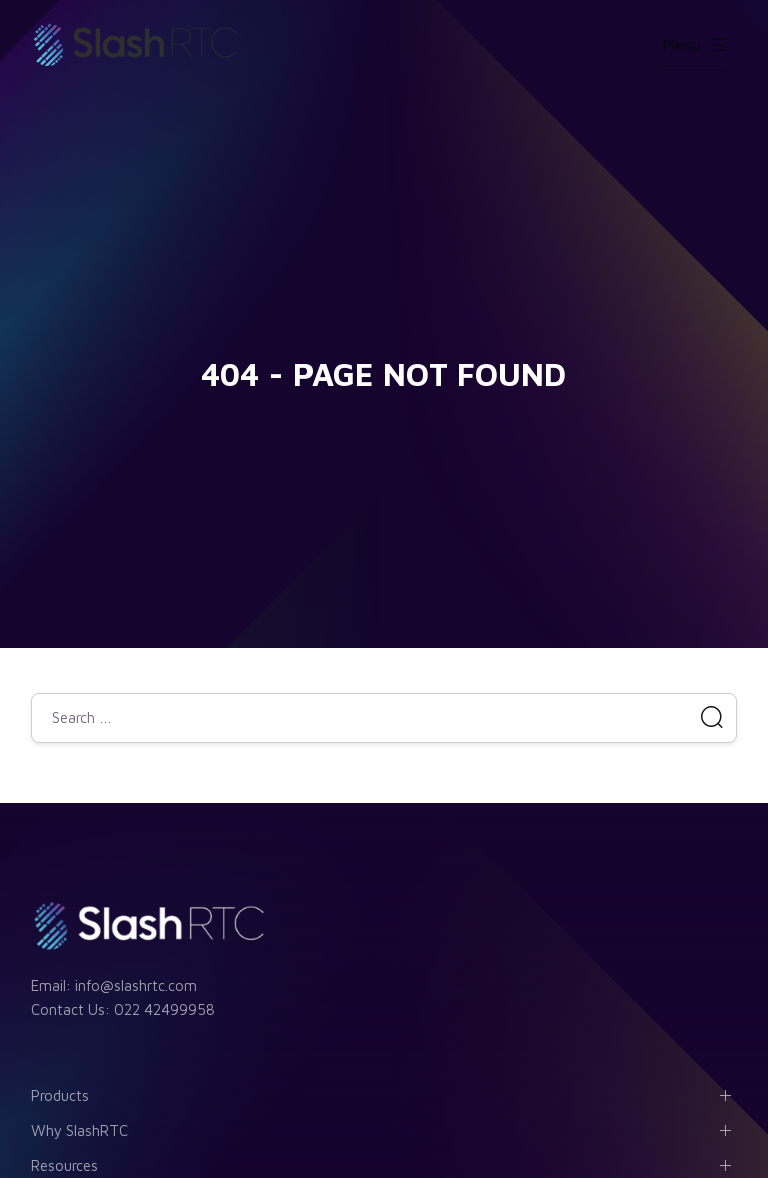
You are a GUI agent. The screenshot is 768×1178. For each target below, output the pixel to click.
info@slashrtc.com (136, 985)
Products (60, 1095)
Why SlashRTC (79, 1130)
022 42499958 (164, 1009)
